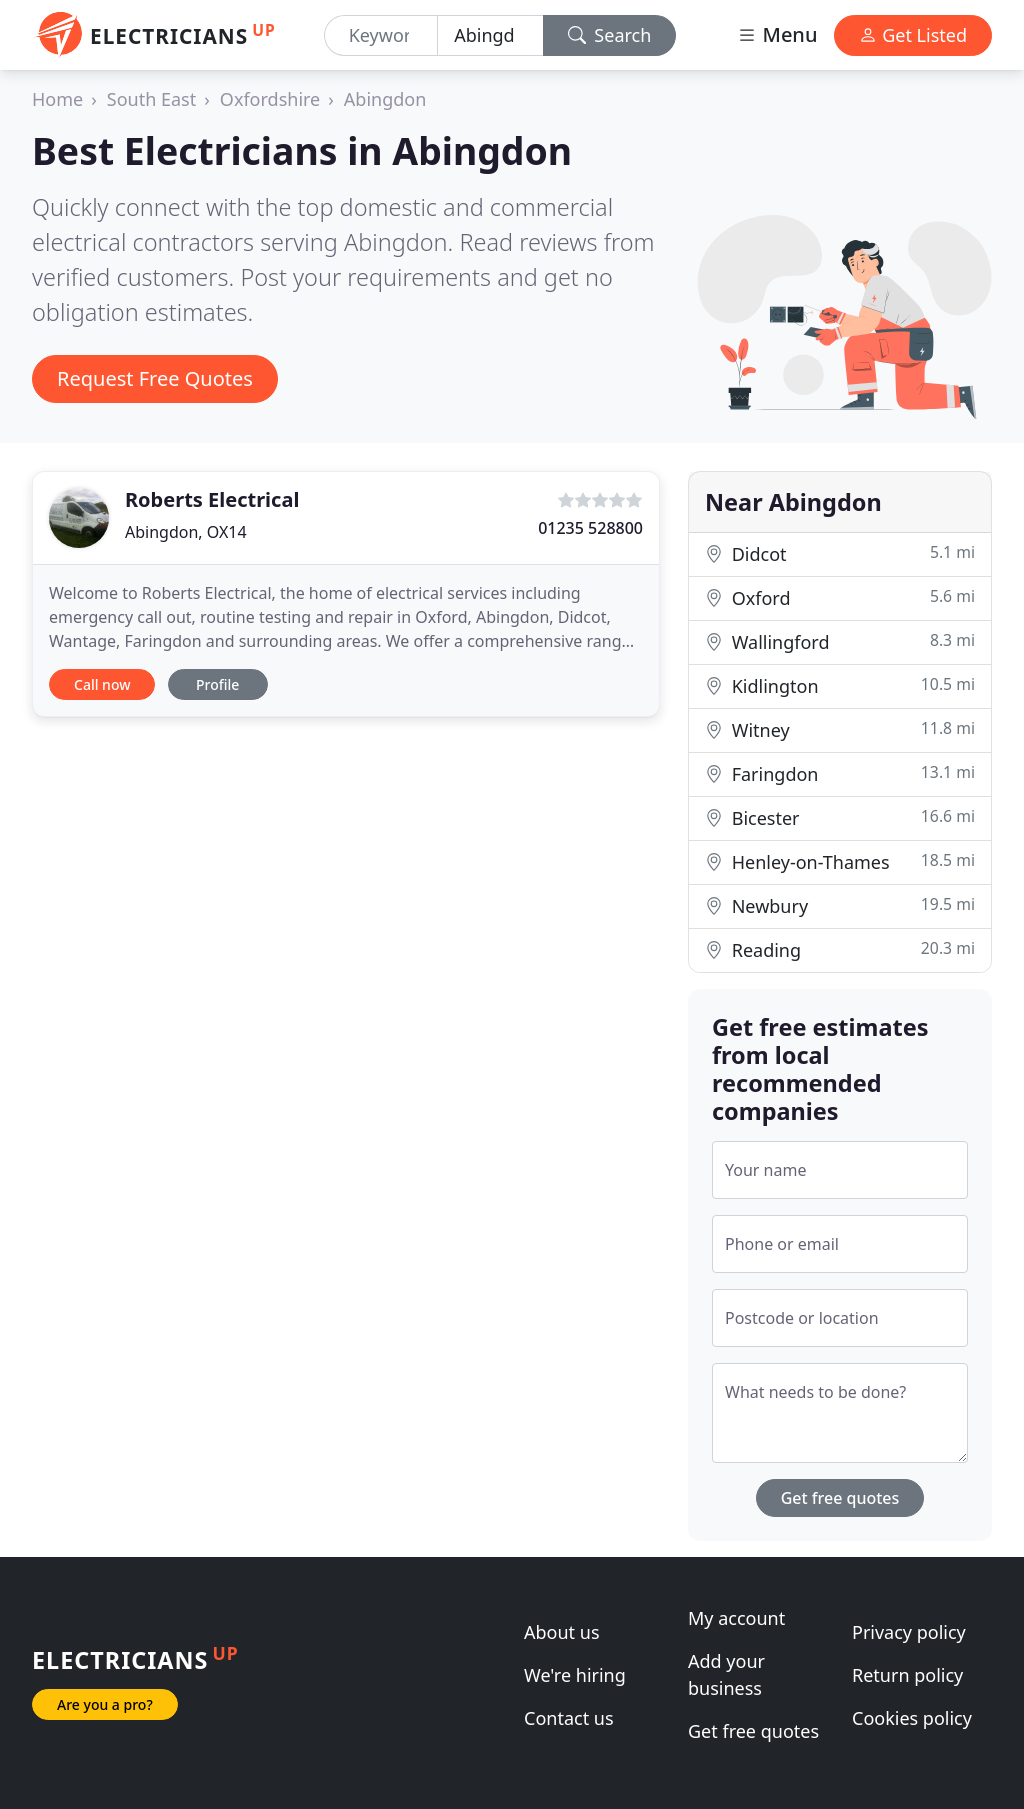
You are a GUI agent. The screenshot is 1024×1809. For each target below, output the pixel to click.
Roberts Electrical (212, 499)
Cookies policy (912, 1718)
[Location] (490, 35)
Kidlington (840, 685)
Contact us (569, 1718)
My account (736, 1618)
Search (610, 35)
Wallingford (840, 641)
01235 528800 (590, 528)
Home (57, 99)
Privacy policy (909, 1632)
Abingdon (385, 99)
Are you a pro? (105, 1704)
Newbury (840, 905)
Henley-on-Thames (840, 861)
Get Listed (913, 35)
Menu (777, 34)
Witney (840, 729)
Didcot (840, 553)
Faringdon (840, 773)
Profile (217, 684)
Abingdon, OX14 (186, 532)
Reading (840, 949)
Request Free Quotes (155, 378)
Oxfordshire (270, 99)
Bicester (840, 817)
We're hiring (575, 1675)
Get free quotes (840, 1498)
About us (562, 1632)
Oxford (840, 597)
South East (151, 99)
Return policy (907, 1675)
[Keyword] (381, 35)
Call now (102, 684)
